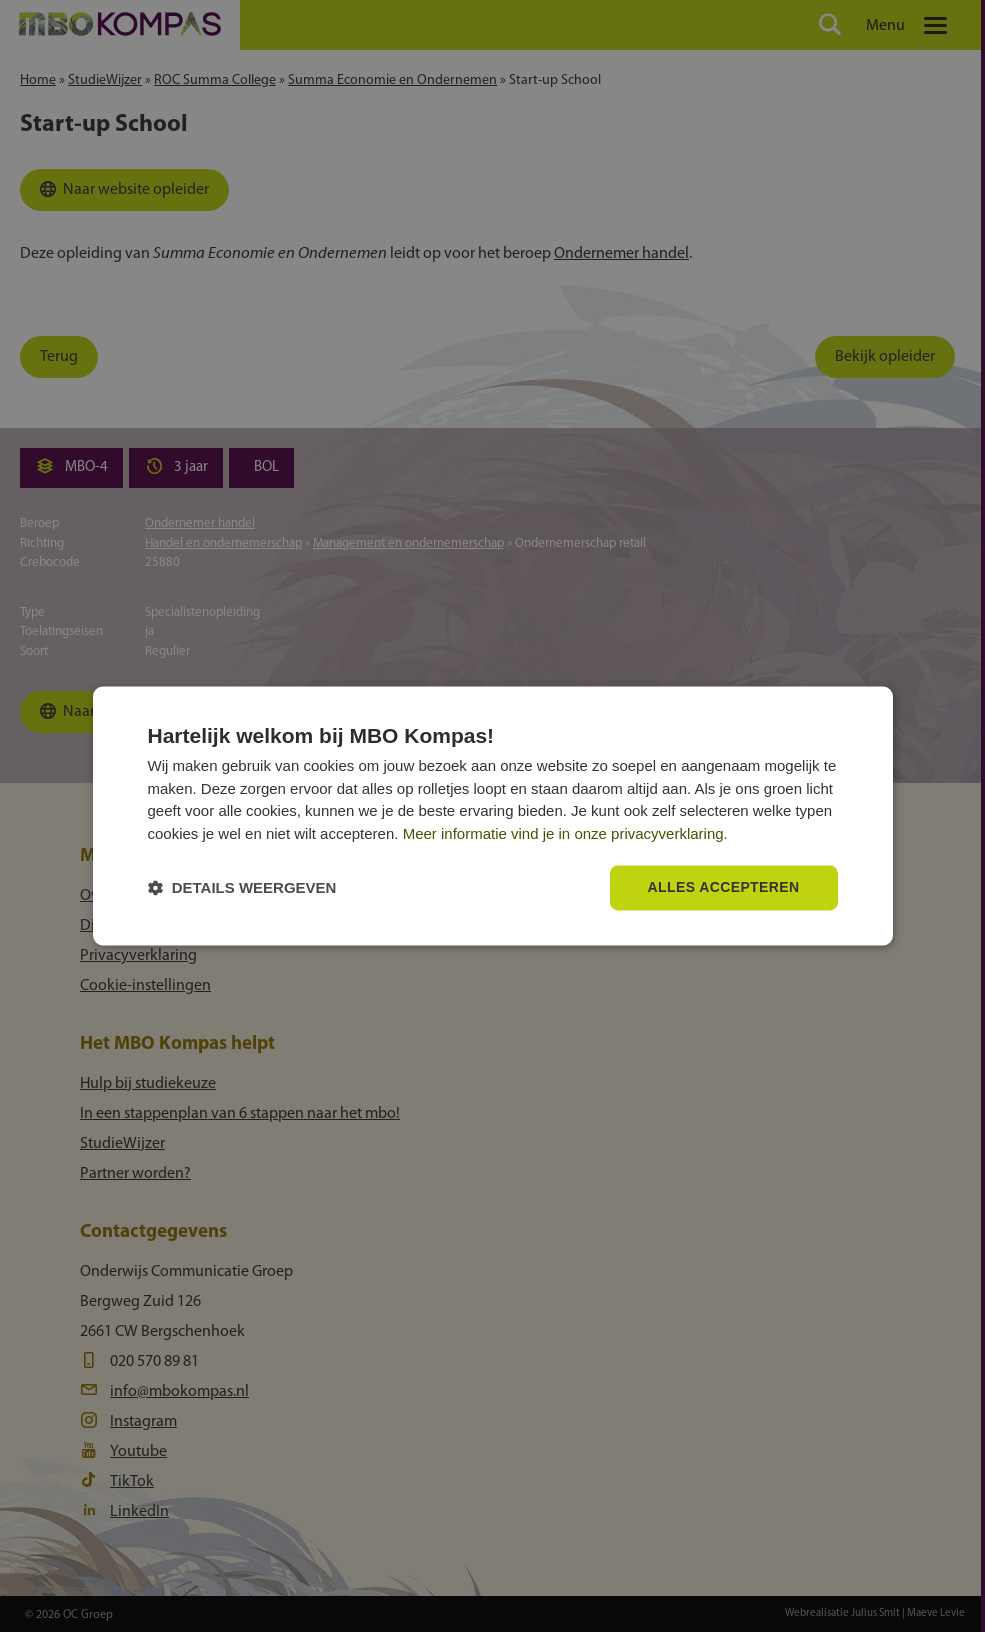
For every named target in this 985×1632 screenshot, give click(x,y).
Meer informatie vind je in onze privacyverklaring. (565, 833)
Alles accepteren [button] (723, 888)
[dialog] (493, 815)
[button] (242, 888)
